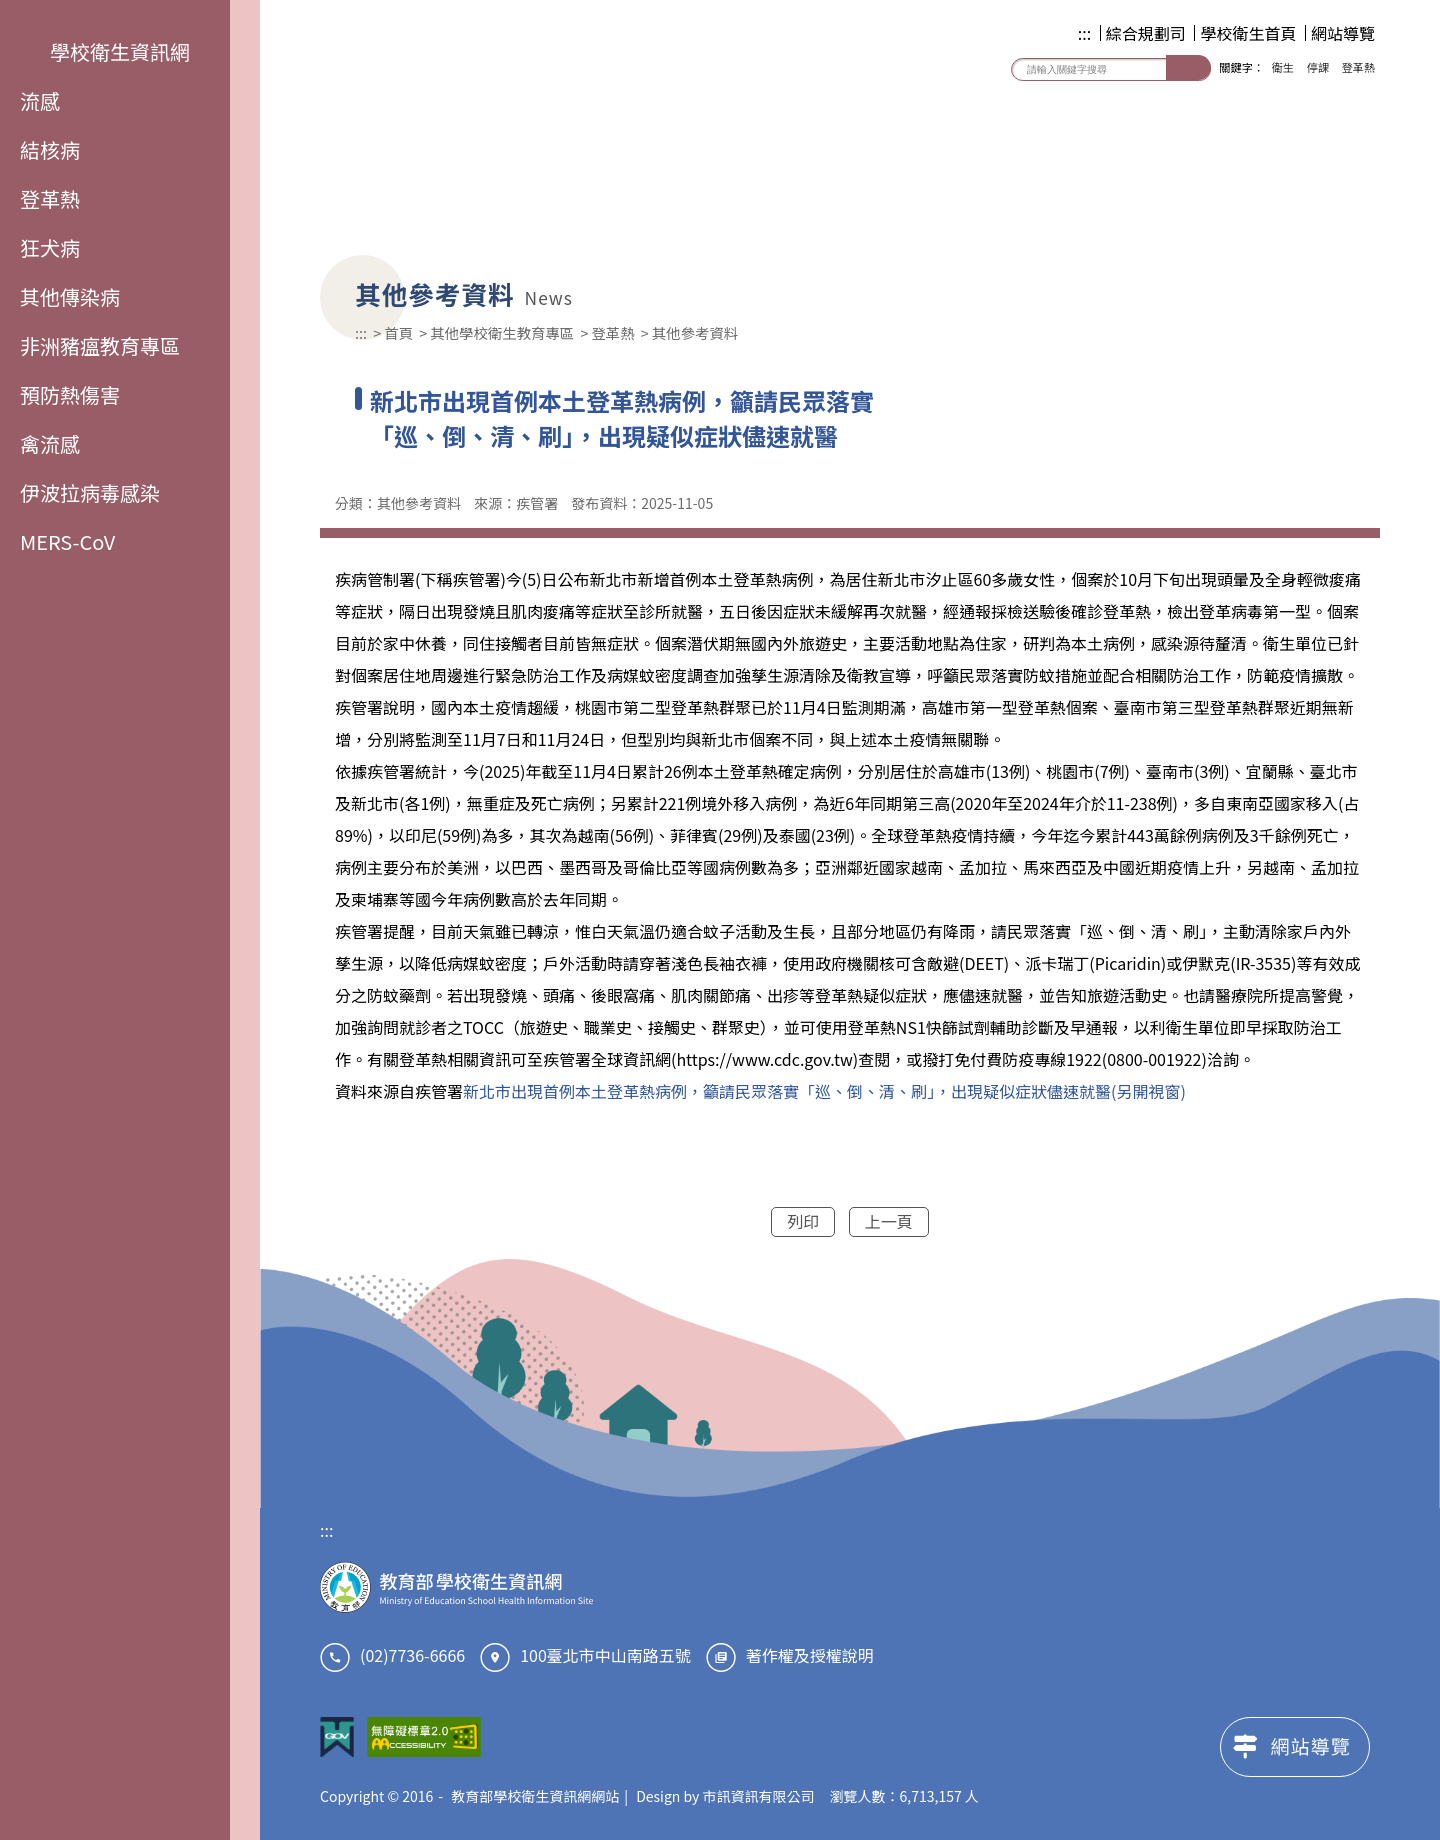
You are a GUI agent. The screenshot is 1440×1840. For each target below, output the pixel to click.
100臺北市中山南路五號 (605, 1655)
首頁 (398, 332)
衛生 (1283, 67)
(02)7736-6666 (412, 1655)
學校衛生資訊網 (105, 51)
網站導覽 (1343, 33)
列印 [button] (803, 1221)
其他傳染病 (70, 296)
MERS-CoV (67, 541)
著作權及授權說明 (810, 1655)
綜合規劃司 (1146, 33)
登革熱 (50, 198)
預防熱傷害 (70, 394)
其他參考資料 (695, 332)
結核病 (50, 149)
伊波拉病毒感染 (90, 492)
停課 (1318, 67)
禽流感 (50, 443)
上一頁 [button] (889, 1221)
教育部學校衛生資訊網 (530, 119)
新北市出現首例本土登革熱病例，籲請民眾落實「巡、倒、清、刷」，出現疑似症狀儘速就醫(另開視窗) (824, 1091)
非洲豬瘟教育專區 (100, 345)
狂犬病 (50, 247)
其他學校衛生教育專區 (502, 332)
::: (1084, 33)
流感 (40, 100)
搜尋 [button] (1188, 67)
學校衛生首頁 (1248, 33)
